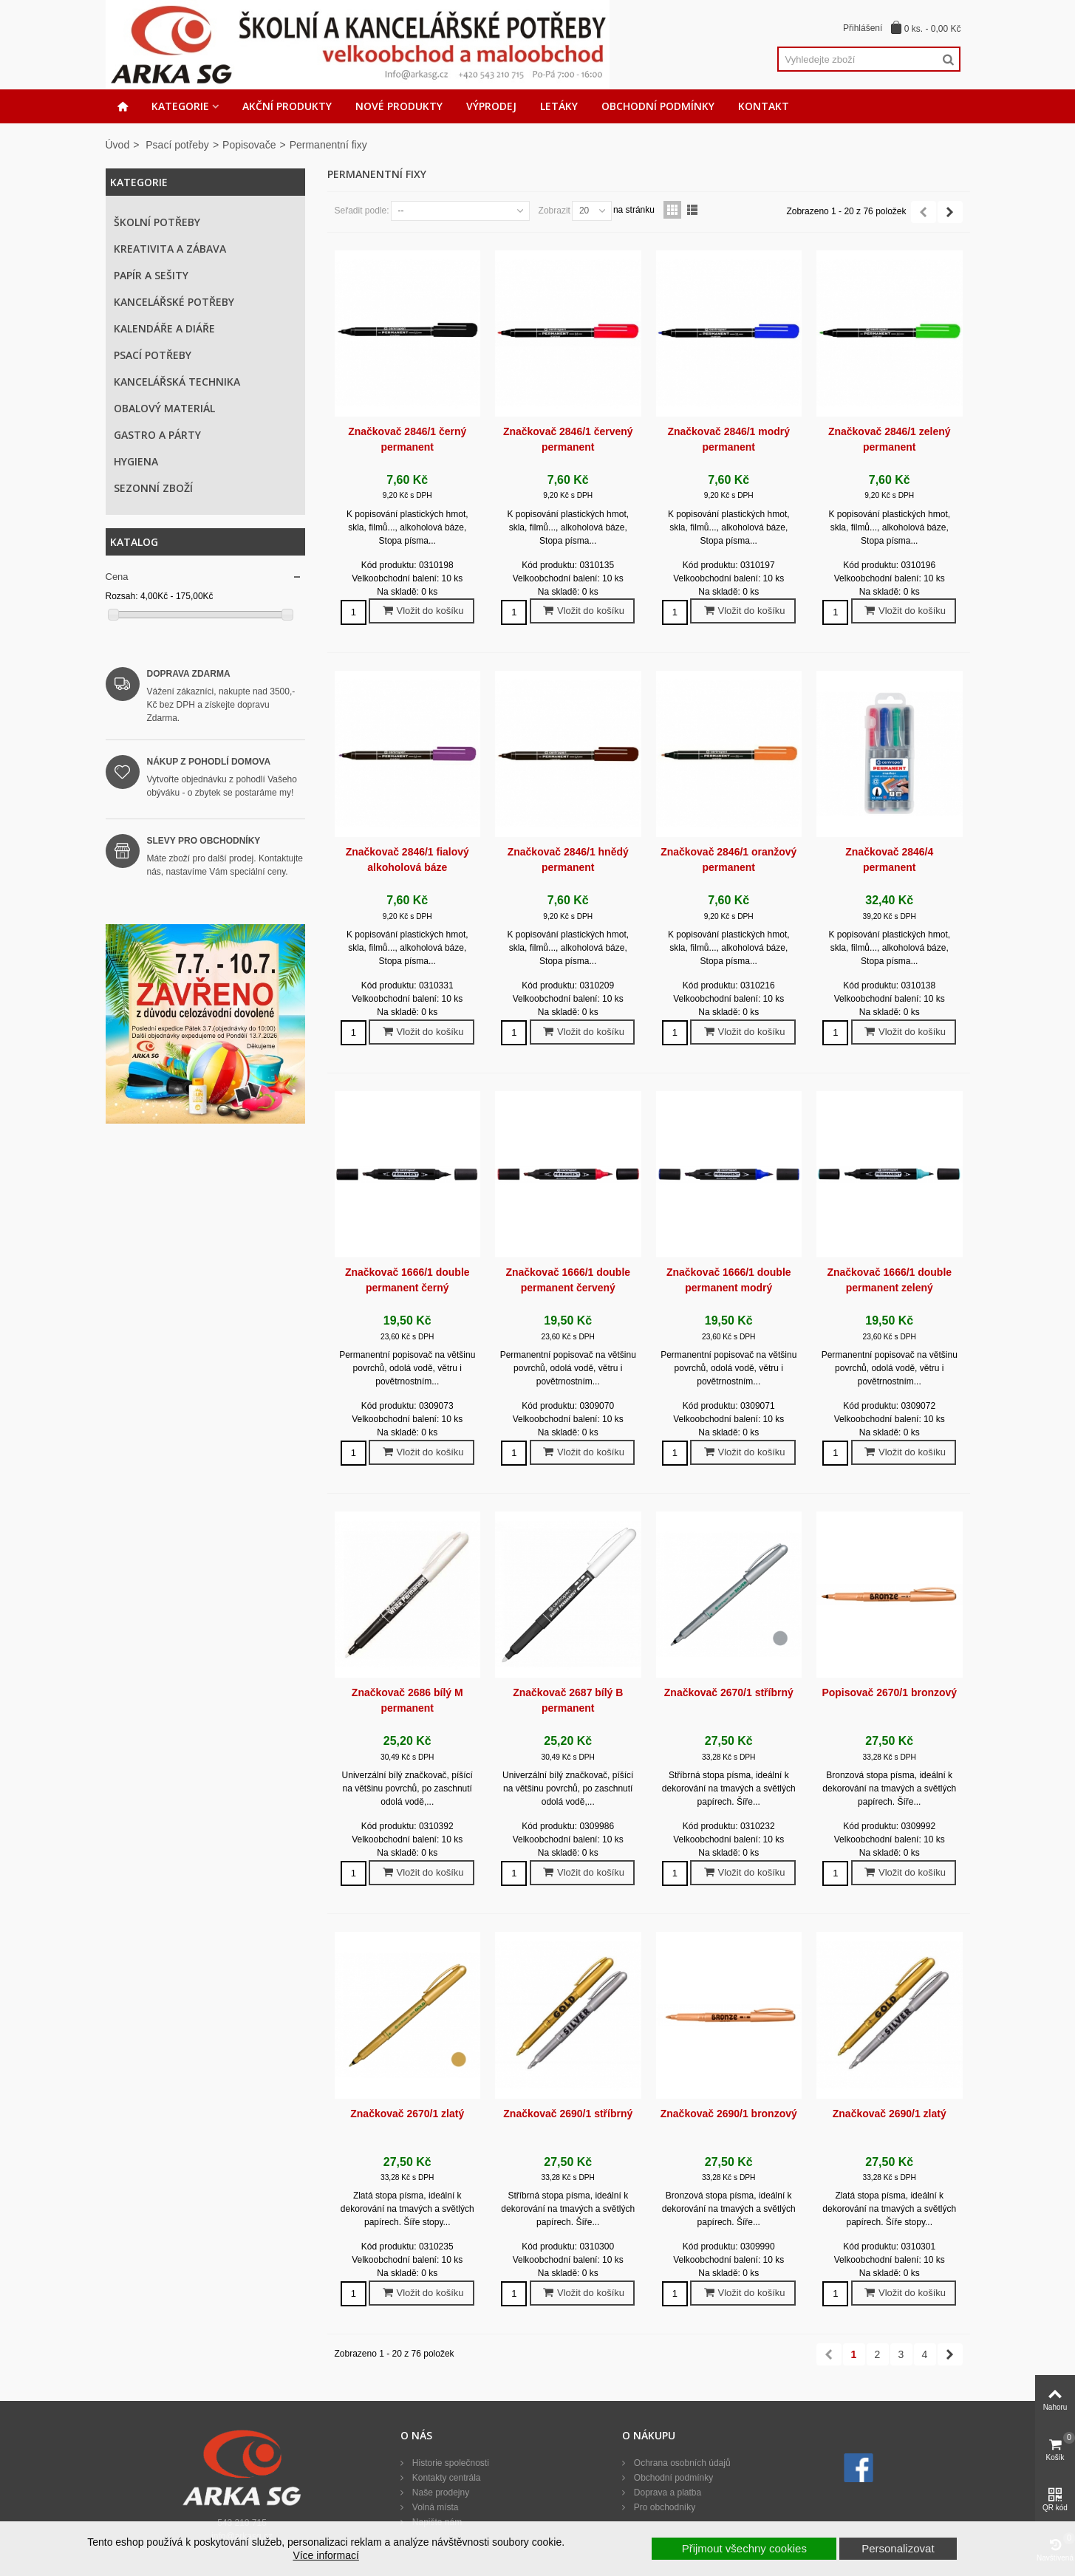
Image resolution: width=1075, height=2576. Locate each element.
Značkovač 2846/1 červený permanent (568, 439)
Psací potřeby (177, 145)
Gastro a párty (157, 435)
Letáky (559, 106)
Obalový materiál (164, 408)
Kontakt (763, 106)
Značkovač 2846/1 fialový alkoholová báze (407, 859)
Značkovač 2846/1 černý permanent (407, 439)
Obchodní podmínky (657, 106)
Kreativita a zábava (170, 249)
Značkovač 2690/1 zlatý (889, 2113)
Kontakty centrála (444, 2478)
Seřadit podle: (362, 210)
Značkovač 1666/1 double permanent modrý (728, 1280)
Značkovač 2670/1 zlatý (407, 2113)
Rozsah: (122, 596)
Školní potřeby (157, 222)
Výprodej (491, 106)
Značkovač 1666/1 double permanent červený (567, 1280)
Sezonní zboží (153, 488)
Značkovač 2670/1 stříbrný (729, 1692)
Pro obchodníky (663, 2507)
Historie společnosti (448, 2463)
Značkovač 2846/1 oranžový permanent (728, 859)
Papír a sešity (151, 275)
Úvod (118, 145)
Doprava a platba (666, 2492)
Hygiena (136, 461)
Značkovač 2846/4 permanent (889, 859)
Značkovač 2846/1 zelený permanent (889, 439)
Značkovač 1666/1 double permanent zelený (889, 1280)
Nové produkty (399, 106)
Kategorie (180, 106)
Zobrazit (554, 210)
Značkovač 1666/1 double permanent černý (407, 1280)
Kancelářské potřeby (174, 302)
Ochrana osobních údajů (680, 2463)
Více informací (325, 2555)
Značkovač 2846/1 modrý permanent (728, 439)
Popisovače (249, 145)
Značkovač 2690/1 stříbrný (567, 2113)
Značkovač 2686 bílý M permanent (407, 1700)
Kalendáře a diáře (164, 328)
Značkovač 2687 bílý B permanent (568, 1700)
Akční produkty (287, 106)
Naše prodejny (439, 2492)
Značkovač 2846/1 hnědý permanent (568, 859)
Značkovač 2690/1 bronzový (729, 2113)
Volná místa (433, 2507)
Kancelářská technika (177, 382)
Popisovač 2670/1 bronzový (889, 1692)
